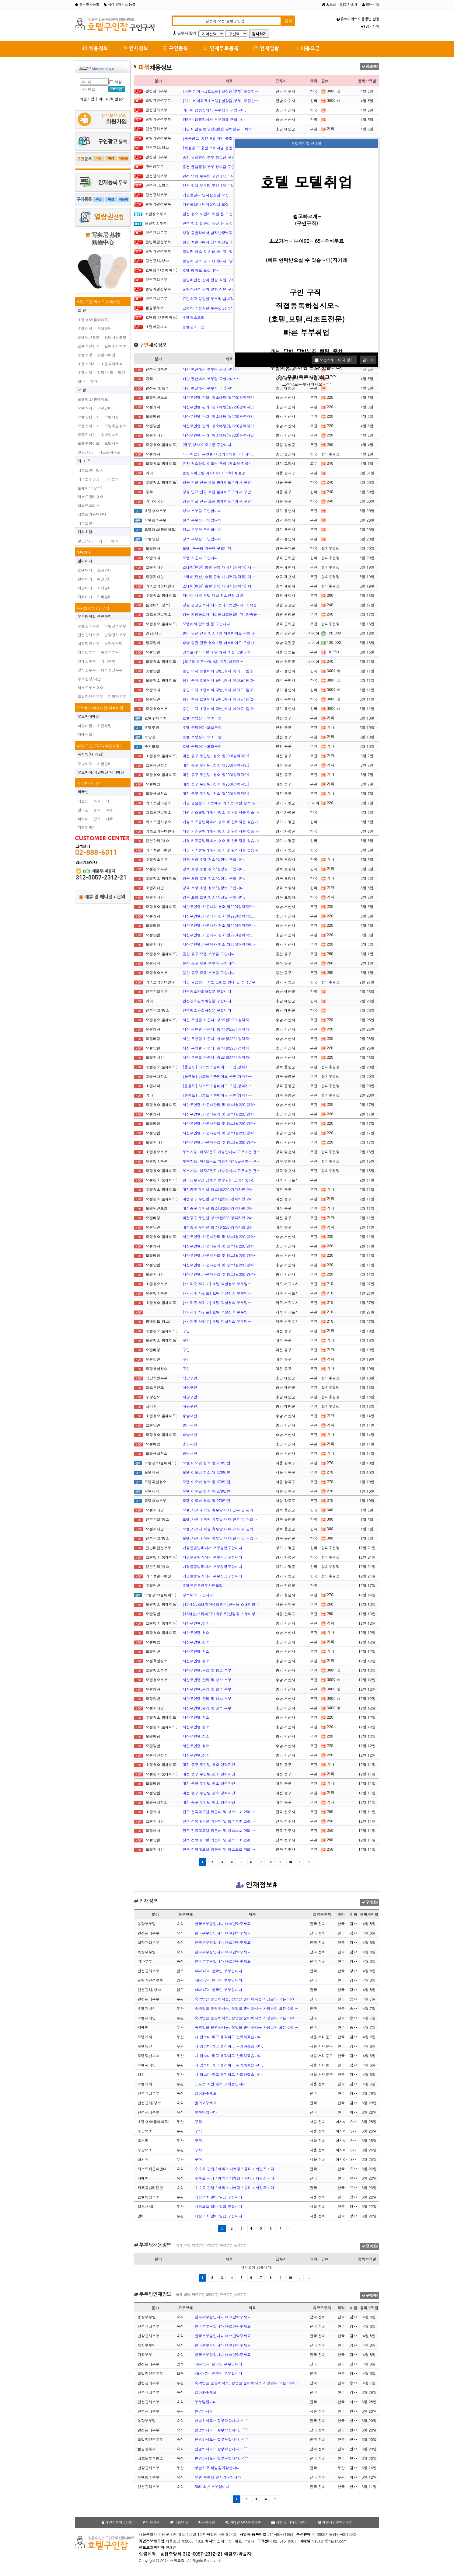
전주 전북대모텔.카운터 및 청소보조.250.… (219, 1811)
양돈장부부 (87, 652)
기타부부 (108, 661)
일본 (97, 818)
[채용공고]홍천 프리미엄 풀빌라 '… (212, 138)
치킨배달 (104, 725)
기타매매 (85, 596)
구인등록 (175, 48)
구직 (198, 2121)
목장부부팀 (110, 652)
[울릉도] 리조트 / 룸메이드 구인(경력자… (218, 1066)
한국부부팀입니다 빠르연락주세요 (223, 1923)
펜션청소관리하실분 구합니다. (208, 991)
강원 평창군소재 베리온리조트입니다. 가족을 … (222, 604)
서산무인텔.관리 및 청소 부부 (207, 1670)
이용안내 (179, 2522)
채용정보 (95, 48)
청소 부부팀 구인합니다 (202, 510)
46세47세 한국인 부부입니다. (219, 1970)
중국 (97, 809)
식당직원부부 (89, 643)
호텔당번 (104, 328)
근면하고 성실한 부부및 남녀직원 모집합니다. (220, 298)
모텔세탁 (111, 443)
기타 (93, 381)
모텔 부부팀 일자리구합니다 (218, 2477)
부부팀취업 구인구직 (95, 616)
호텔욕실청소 (89, 346)
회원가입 (370, 4)
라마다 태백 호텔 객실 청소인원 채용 (213, 595)
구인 (186, 1330)
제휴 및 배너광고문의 (102, 896)
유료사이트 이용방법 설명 (358, 19)
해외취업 (85, 531)
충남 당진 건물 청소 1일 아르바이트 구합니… (220, 633)
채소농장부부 (112, 669)
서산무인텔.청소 (196, 1623)
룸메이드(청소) (90, 487)
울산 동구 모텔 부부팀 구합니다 (209, 953)
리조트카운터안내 (92, 514)
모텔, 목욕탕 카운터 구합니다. (208, 548)
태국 (109, 801)
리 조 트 (84, 460)
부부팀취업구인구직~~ (95, 607)
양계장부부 (87, 661)
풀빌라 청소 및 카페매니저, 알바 (209, 251)
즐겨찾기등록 (87, 4)
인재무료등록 (221, 48)
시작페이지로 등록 (119, 4)
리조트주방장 (89, 478)
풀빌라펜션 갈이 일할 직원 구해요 (211, 279)
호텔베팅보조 (115, 337)
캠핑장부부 (117, 696)
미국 (109, 818)
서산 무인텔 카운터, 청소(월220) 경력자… (218, 1019)
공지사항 (370, 26)
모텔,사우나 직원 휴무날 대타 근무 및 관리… (220, 1509)
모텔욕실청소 (115, 425)
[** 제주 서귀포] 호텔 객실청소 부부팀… (217, 1283)
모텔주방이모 (89, 443)
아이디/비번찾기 (112, 98)
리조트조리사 (89, 505)
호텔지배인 (106, 354)
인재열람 (266, 48)
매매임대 (83, 552)
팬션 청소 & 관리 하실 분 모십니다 (211, 213)
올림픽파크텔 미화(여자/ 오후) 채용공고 (216, 472)
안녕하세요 (204, 2411)
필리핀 (83, 809)
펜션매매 (85, 579)
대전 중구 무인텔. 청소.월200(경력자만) (216, 755)
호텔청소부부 (89, 625)
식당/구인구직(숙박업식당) (98, 745)
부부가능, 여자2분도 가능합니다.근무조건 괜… (221, 1151)
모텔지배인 (87, 434)
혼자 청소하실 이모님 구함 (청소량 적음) (216, 463)
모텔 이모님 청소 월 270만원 (206, 1462)
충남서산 (190, 1415)
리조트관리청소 (90, 470)
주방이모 (85, 763)
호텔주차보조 (115, 346)
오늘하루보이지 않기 (334, 359)
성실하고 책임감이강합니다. (218, 2467)
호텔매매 (85, 570)
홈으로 (329, 4)
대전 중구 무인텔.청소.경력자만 (209, 1764)
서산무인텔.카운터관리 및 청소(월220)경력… (220, 1104)
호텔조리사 (87, 363)
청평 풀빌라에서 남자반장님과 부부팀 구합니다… (223, 232)
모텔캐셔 (85, 408)
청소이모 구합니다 (198, 1594)
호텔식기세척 (112, 363)
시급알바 (104, 763)
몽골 (97, 801)
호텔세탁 (85, 372)
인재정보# (256, 1885)
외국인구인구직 (89, 783)
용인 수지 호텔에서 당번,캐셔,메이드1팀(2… (220, 670)
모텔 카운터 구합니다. (201, 557)
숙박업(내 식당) (90, 754)
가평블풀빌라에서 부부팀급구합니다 (212, 1547)
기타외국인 (87, 827)
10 (290, 1862)
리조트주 (111, 478)
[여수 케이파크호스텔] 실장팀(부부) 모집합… (220, 91)
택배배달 (85, 734)
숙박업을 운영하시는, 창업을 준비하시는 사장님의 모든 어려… (247, 1998)
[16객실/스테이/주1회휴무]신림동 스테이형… (221, 1604)
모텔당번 (104, 408)
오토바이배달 (89, 716)
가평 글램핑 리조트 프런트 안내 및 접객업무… (221, 981)
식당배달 (85, 725)
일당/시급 (105, 372)
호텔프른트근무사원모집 (203, 1585)
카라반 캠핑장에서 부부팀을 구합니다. (214, 110)
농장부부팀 (113, 643)
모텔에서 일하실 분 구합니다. (207, 623)
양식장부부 (87, 669)
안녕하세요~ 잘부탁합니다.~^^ (221, 2420)
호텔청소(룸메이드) (94, 319)
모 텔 (82, 389)
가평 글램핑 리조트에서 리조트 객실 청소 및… (221, 802)
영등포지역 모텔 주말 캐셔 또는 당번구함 (217, 651)
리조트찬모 (87, 523)
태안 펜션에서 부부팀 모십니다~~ (211, 369)
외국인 (83, 791)
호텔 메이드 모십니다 (200, 270)
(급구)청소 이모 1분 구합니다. (208, 444)
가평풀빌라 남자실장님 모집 (206, 194)
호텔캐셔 (85, 328)
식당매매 (85, 587)
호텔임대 (104, 570)
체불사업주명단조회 (335, 2522)
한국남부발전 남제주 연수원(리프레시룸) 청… (220, 1179)
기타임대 (104, 596)
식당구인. (191, 1377)
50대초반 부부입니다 (212, 2486)
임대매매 (85, 560)
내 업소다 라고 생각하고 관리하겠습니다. (229, 2036)
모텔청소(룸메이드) (94, 399)
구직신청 (370, 1902)
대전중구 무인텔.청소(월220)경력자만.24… (219, 1189)
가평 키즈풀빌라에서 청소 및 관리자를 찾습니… (222, 812)
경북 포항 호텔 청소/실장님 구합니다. (214, 859)
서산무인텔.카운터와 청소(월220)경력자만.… (220, 906)
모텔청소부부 (115, 625)
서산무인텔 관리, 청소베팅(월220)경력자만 (218, 397)
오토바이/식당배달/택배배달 (99, 707)
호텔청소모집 (193, 317)
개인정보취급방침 (117, 2522)
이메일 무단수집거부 (243, 2522)
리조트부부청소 (90, 687)
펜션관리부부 (89, 634)
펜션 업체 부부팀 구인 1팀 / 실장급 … (214, 176)
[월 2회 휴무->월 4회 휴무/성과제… (213, 661)
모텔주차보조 (89, 425)
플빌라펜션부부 (90, 696)
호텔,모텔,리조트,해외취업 (98, 301)
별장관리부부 (115, 634)
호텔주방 (85, 354)
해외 (114, 540)
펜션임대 (104, 579)
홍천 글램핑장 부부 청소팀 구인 (209, 157)
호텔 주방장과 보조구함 (202, 717)
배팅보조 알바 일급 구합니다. (219, 2196)
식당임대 (104, 587)
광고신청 (370, 66)
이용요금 (307, 48)
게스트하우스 (109, 452)
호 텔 (82, 310)
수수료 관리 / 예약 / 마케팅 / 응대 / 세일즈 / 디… (236, 2168)
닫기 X (368, 359)
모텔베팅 (111, 416)
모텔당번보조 (89, 416)
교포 (109, 809)
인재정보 (135, 48)
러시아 (83, 818)
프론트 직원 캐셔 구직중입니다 (220, 2083)
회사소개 (349, 4)
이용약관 (150, 2522)
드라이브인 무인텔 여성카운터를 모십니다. (218, 454)
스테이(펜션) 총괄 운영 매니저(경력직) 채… (219, 567)
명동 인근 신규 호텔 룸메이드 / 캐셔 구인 (217, 482)
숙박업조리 (110, 434)
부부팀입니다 (206, 2112)
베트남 (83, 801)
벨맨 (121, 372)
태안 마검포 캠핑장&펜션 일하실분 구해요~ (219, 128)
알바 (81, 381)
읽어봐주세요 (206, 2093)
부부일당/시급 (89, 678)
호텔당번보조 (89, 337)
